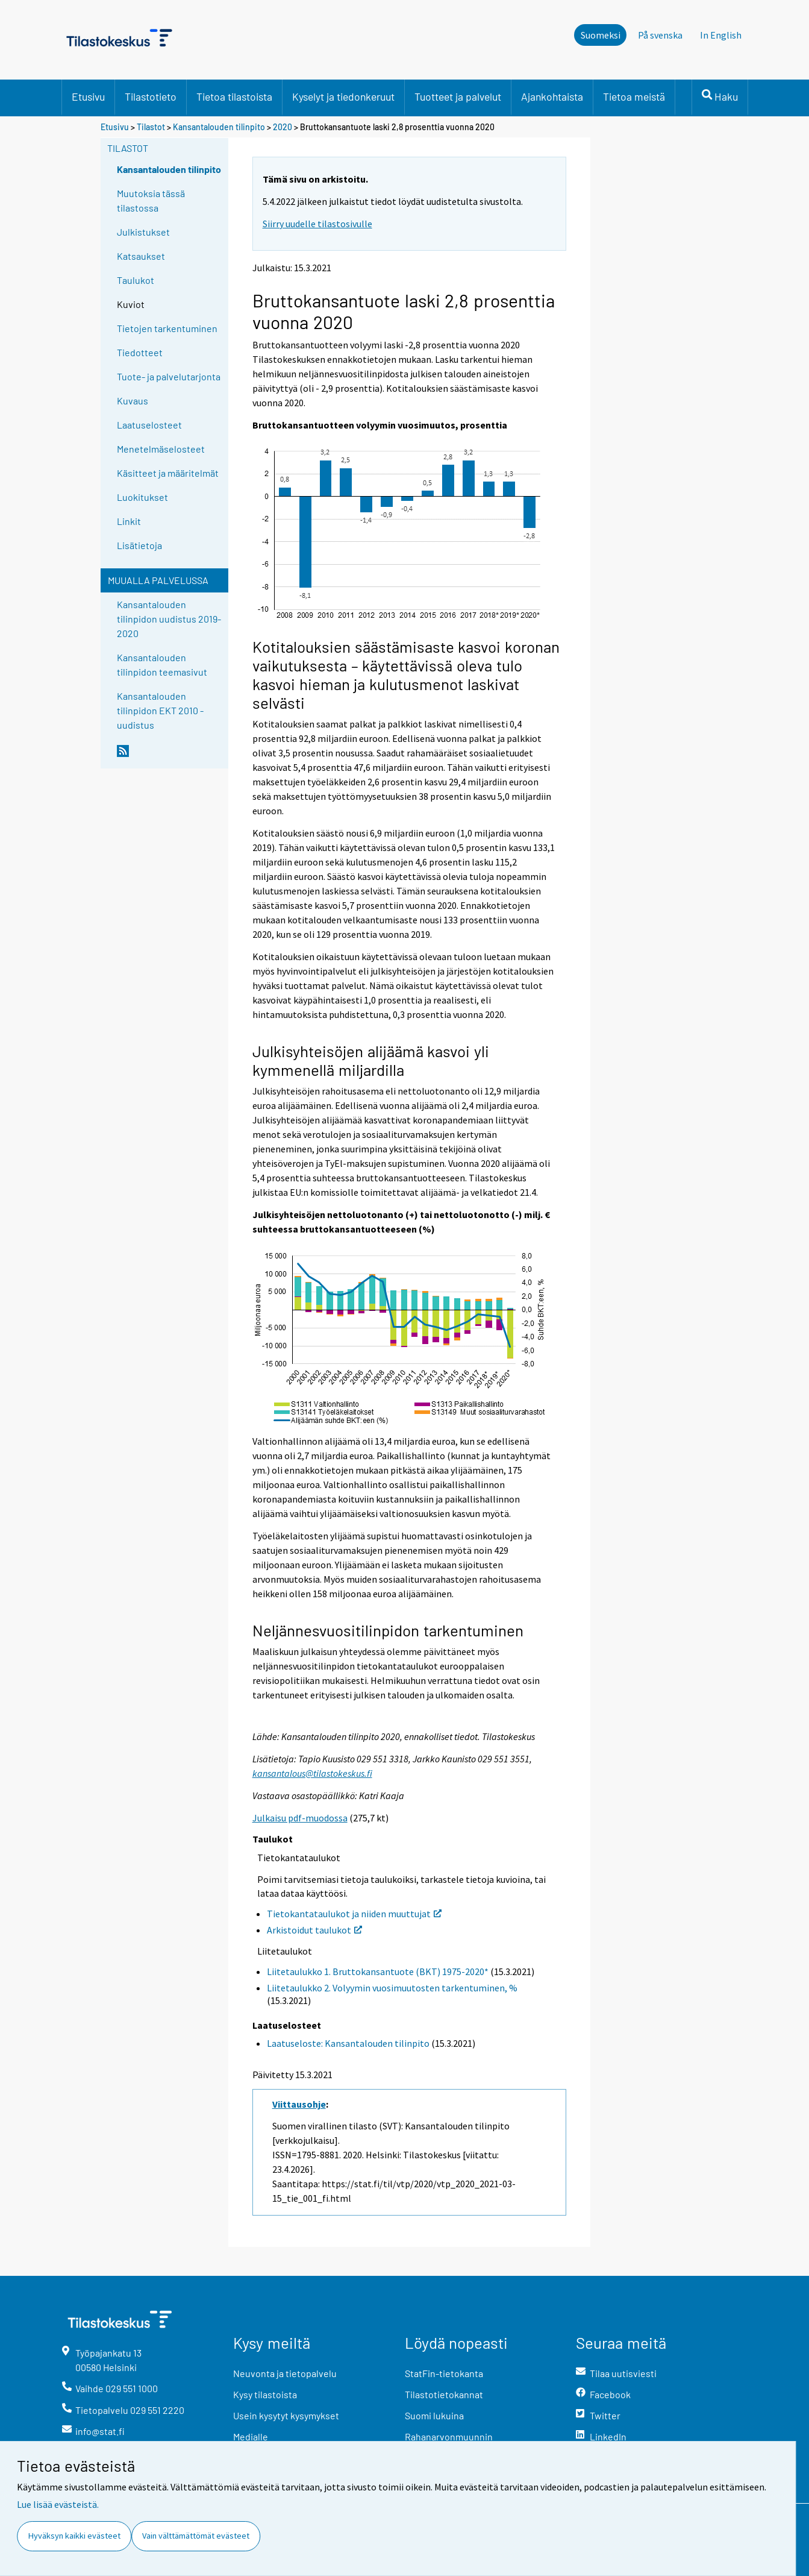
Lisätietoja (139, 545)
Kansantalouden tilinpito (219, 127)
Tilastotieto (150, 96)
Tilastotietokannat (444, 2394)
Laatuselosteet (149, 424)
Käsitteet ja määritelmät (168, 473)
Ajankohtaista (552, 96)
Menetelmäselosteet (161, 448)
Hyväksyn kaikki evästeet (74, 2535)
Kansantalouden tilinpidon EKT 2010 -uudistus (160, 710)
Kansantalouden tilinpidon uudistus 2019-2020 (169, 618)
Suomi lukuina (434, 2415)
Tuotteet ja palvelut (457, 96)
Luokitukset (142, 497)
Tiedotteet (140, 352)
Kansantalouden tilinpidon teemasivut (162, 664)
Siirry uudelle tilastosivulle (317, 224)
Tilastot (151, 127)
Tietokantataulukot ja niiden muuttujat (354, 1914)
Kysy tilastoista (265, 2394)
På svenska (660, 35)
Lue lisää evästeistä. (58, 2504)
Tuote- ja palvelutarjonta (168, 376)
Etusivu (88, 96)
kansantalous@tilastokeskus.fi (312, 1773)
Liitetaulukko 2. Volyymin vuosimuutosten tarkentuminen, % (392, 1988)
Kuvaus (132, 400)
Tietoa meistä (634, 96)
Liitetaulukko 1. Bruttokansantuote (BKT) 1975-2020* (378, 1971)
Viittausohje (299, 2104)
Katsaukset (141, 256)
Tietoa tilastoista (234, 96)
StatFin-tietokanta (444, 2373)
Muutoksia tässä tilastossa (151, 200)
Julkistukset (143, 231)
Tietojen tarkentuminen (167, 328)
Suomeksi (600, 35)
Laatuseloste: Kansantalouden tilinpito (348, 2043)
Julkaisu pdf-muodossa (300, 1818)
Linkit (129, 521)
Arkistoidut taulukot (314, 1930)
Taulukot (135, 280)
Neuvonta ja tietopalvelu (285, 2373)
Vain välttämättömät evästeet (195, 2535)
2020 (282, 127)
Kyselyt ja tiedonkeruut (343, 96)
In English (721, 35)
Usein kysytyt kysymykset (286, 2415)
